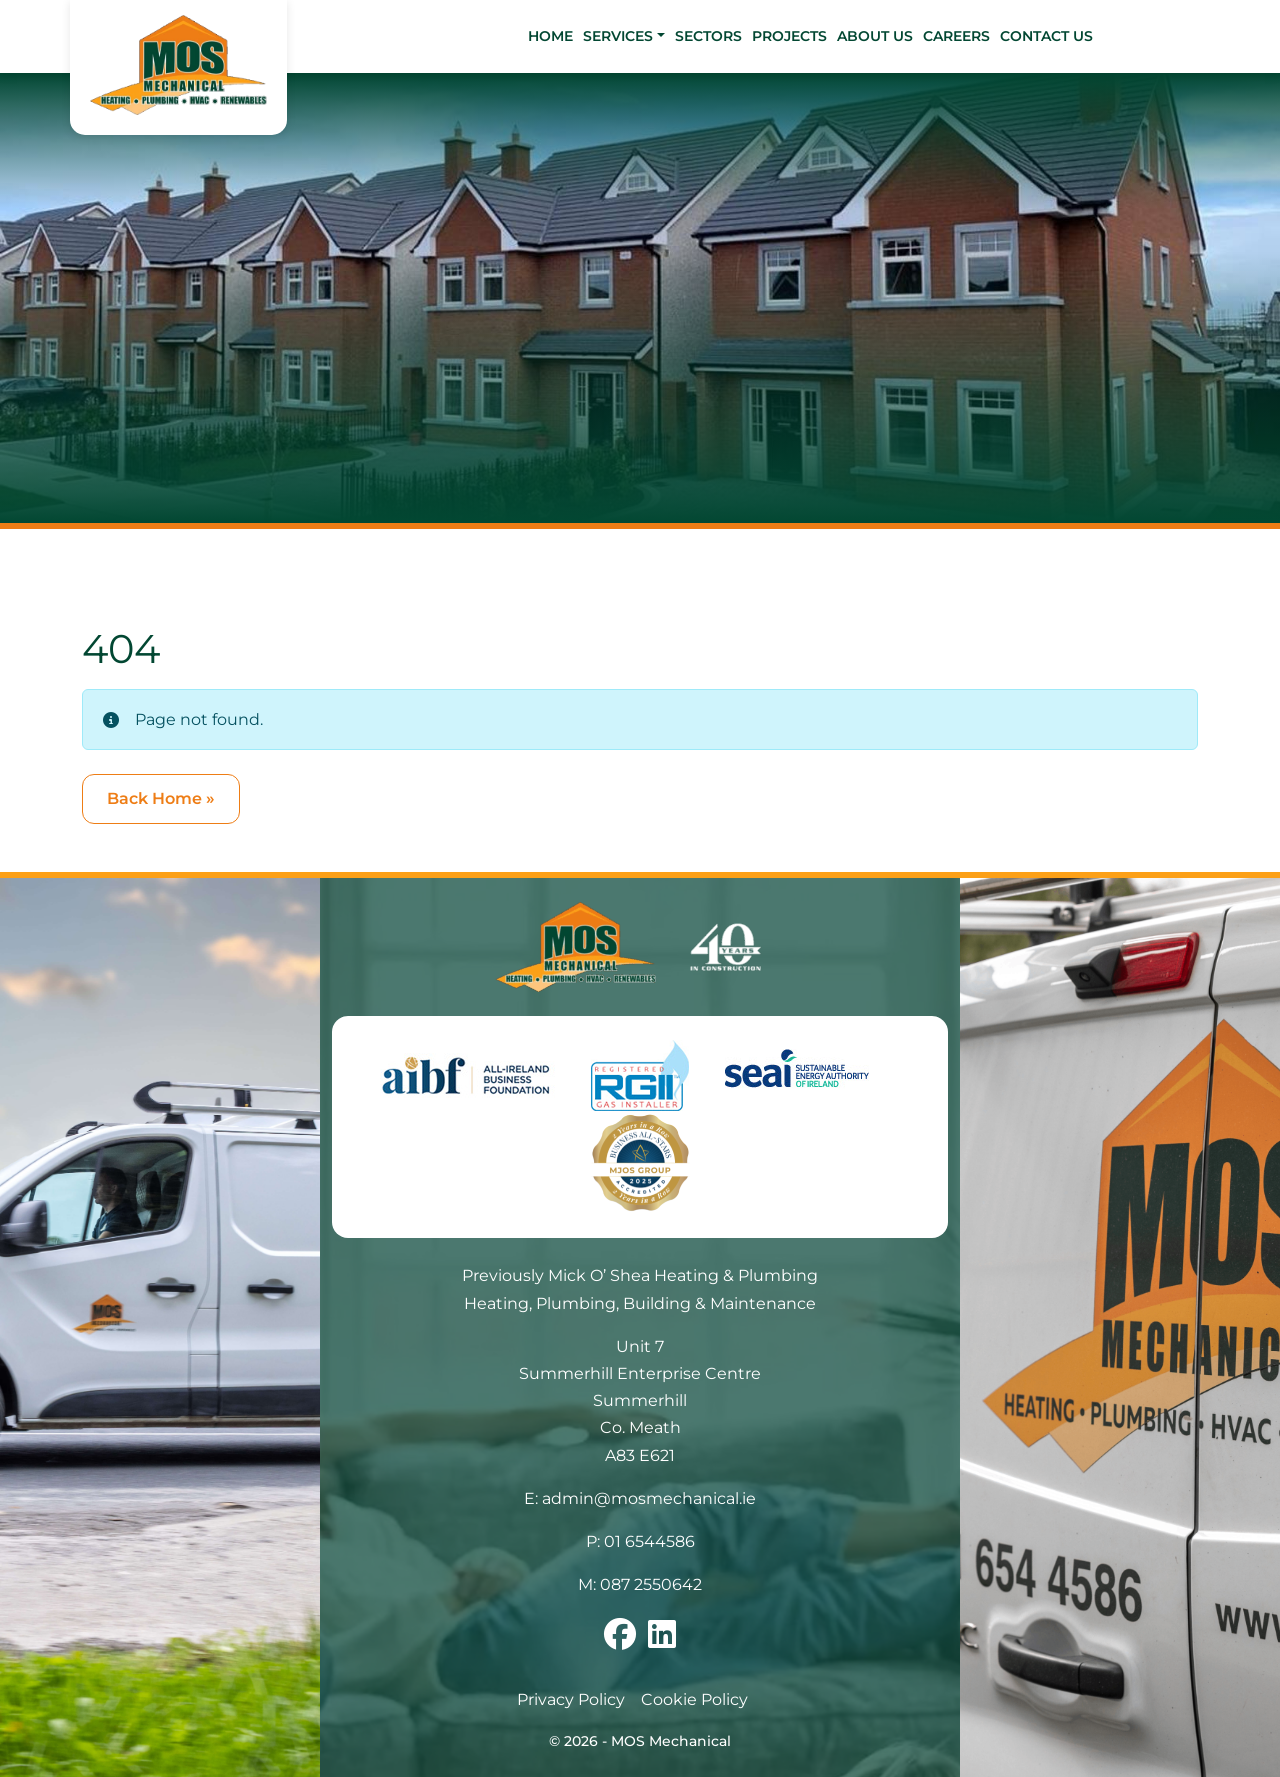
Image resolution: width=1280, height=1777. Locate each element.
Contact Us (1046, 36)
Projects (789, 36)
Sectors (708, 36)
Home (550, 36)
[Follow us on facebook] (620, 1640)
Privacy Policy (571, 1699)
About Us (875, 36)
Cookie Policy (694, 1699)
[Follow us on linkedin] (662, 1640)
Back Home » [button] (161, 798)
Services (618, 36)
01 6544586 (649, 1541)
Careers (956, 36)
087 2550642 (651, 1584)
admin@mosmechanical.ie (649, 1498)
